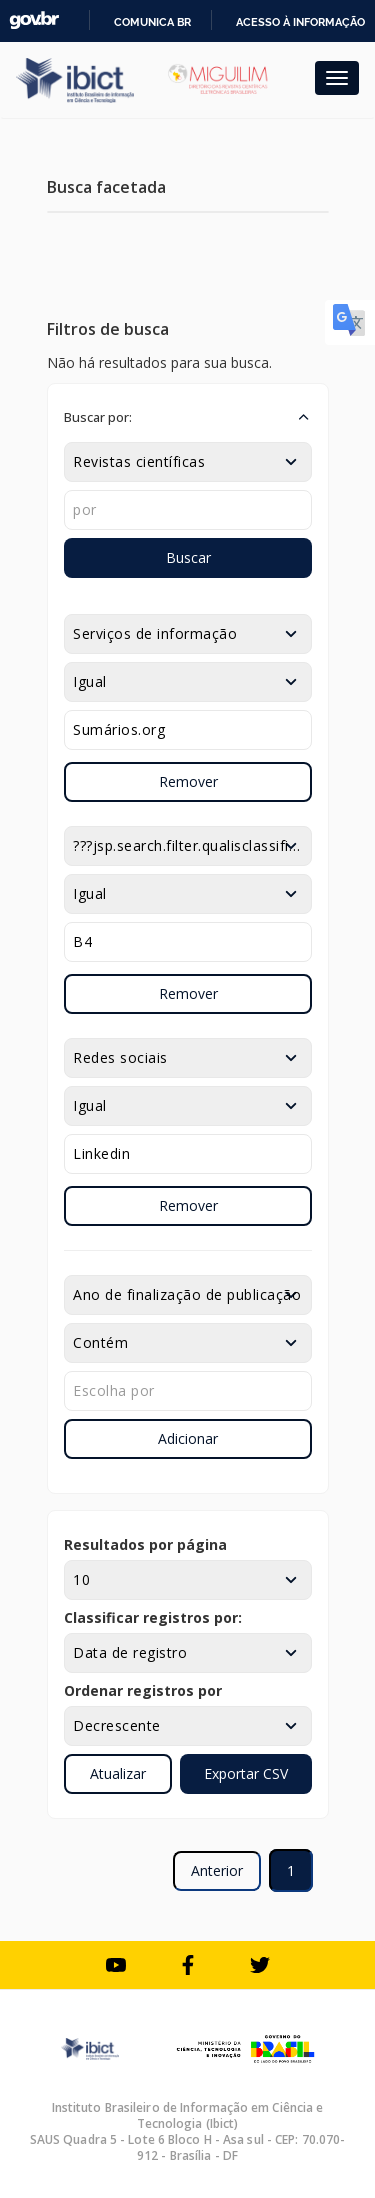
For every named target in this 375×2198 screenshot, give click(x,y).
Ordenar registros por (143, 1690)
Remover (188, 781)
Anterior (217, 1870)
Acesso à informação (300, 22)
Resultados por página (145, 1544)
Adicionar (188, 1438)
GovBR (34, 20)
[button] (188, 417)
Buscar (188, 557)
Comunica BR (152, 22)
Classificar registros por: (153, 1617)
